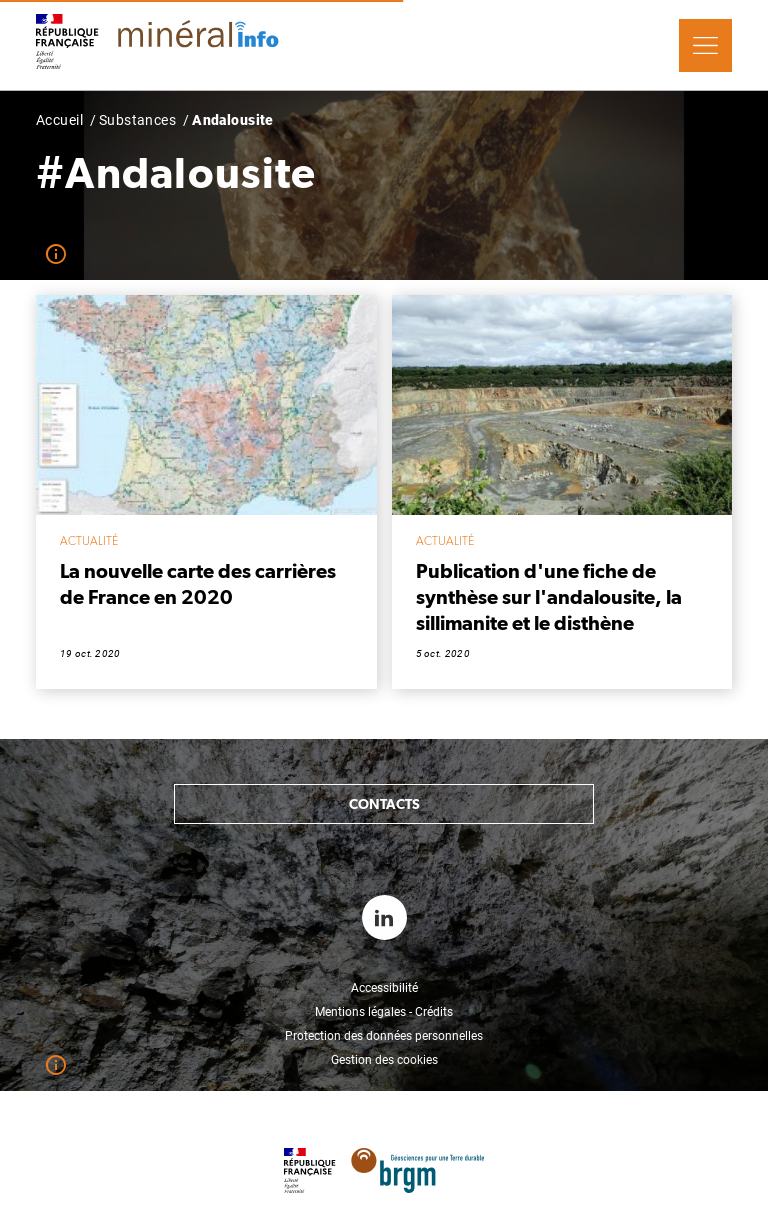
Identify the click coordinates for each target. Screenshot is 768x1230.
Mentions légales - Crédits (384, 1012)
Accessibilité (384, 988)
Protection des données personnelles (384, 1036)
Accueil (59, 120)
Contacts (384, 804)
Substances (137, 120)
